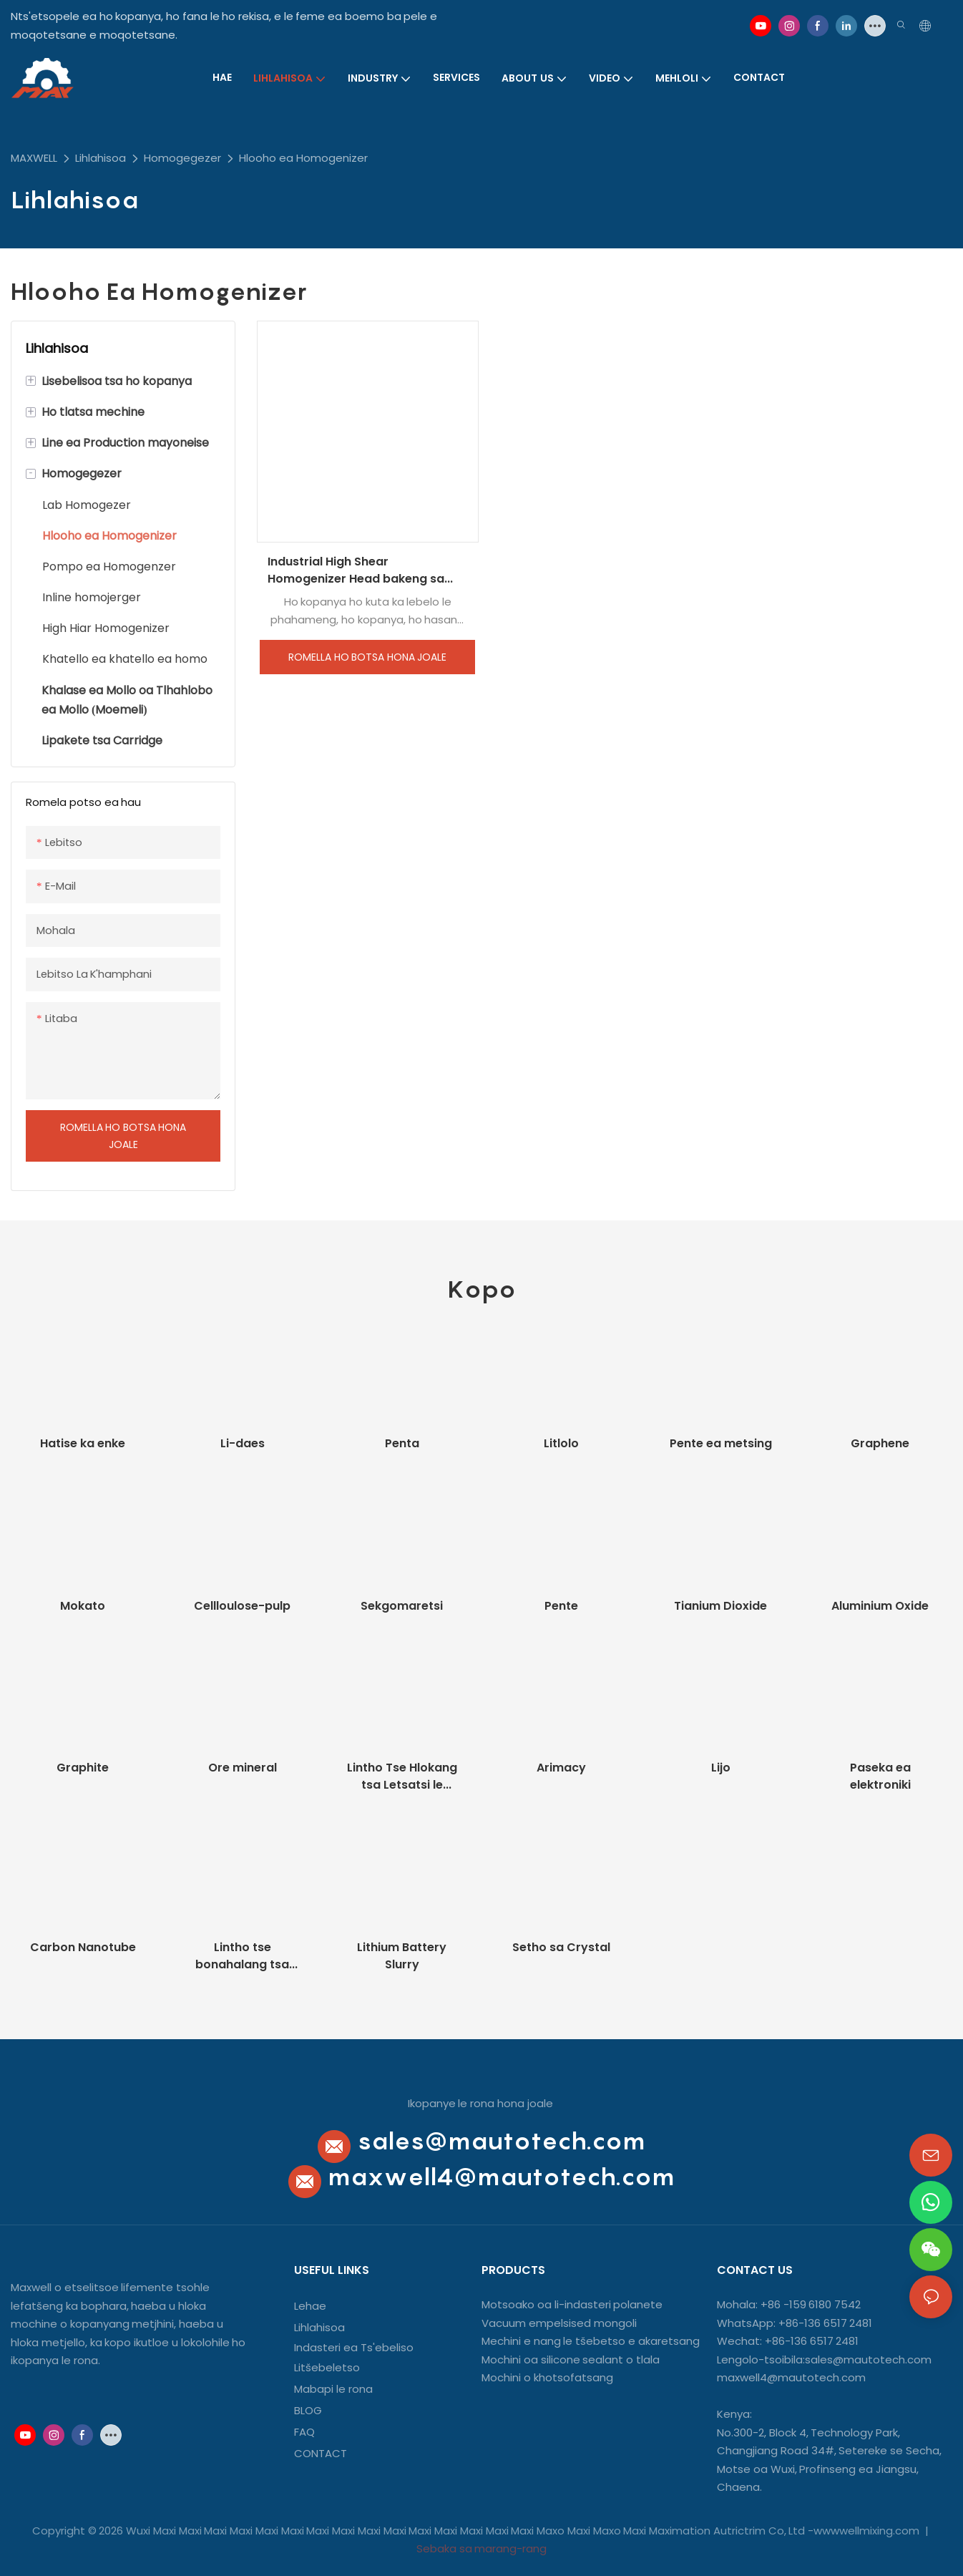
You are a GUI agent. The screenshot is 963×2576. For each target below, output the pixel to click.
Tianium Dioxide (720, 1606)
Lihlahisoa (100, 157)
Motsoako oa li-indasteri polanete (572, 2304)
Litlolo (561, 1443)
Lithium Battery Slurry (401, 1956)
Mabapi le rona (333, 2388)
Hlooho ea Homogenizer (303, 157)
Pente (561, 1606)
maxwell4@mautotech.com (501, 2176)
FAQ (304, 2431)
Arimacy (561, 1767)
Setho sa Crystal (561, 1947)
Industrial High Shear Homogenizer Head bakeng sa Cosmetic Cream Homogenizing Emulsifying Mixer (362, 570)
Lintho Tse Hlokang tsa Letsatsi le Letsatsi (402, 1776)
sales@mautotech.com (501, 2140)
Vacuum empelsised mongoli (559, 2322)
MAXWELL (34, 157)
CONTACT (322, 2453)
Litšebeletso (327, 2367)
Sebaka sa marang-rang (481, 2548)
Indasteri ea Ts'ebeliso (354, 2347)
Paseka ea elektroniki (880, 1776)
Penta (402, 1443)
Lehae (310, 2305)
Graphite (83, 1767)
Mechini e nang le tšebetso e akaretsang (591, 2340)
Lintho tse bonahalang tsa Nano (242, 1956)
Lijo (720, 1767)
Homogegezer (182, 157)
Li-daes (242, 1443)
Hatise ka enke (82, 1443)
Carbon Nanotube (83, 1947)
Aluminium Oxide (880, 1606)
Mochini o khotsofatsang (547, 2377)
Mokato (82, 1606)
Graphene (880, 1443)
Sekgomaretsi (402, 1606)
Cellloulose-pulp (242, 1606)
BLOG (308, 2410)
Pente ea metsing (721, 1443)
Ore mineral (242, 1767)
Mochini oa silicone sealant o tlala (571, 2359)
